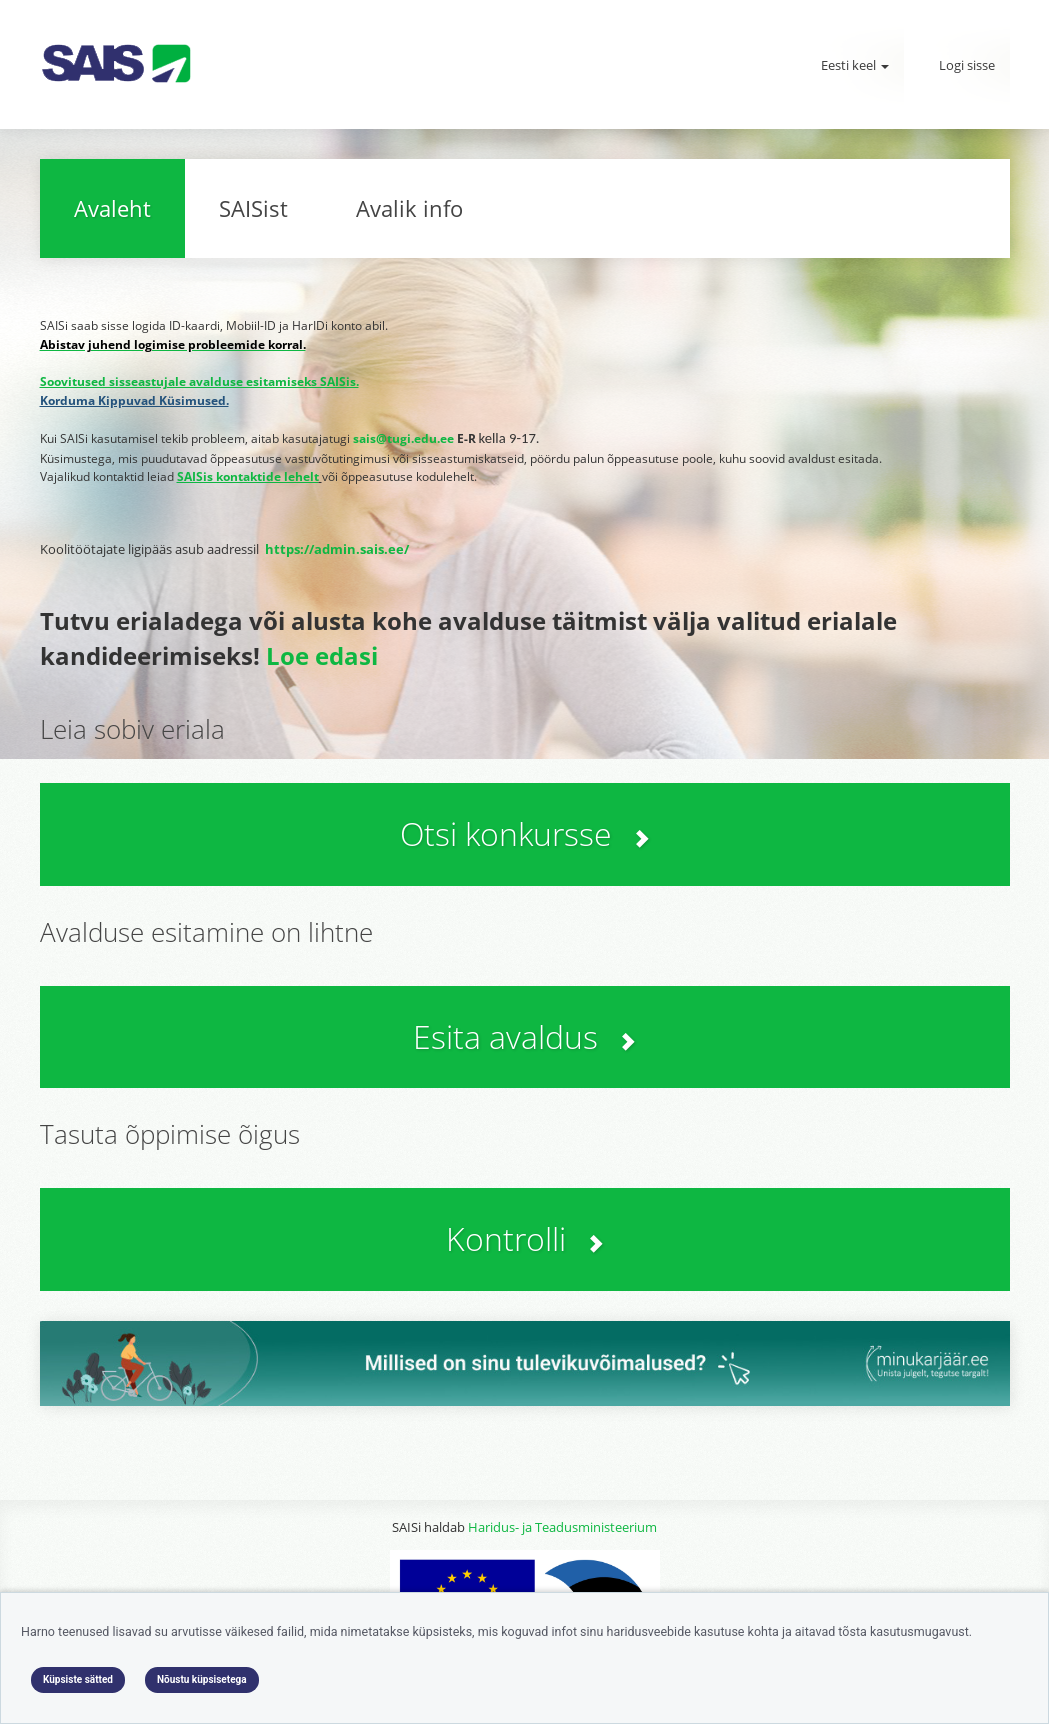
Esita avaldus (524, 1036)
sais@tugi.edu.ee (403, 438)
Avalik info (409, 208)
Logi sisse (967, 65)
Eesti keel (855, 65)
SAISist (253, 208)
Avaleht (112, 208)
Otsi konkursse (525, 833)
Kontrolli (525, 1238)
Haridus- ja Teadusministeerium (562, 1527)
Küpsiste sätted (78, 1679)
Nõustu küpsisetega (202, 1679)
